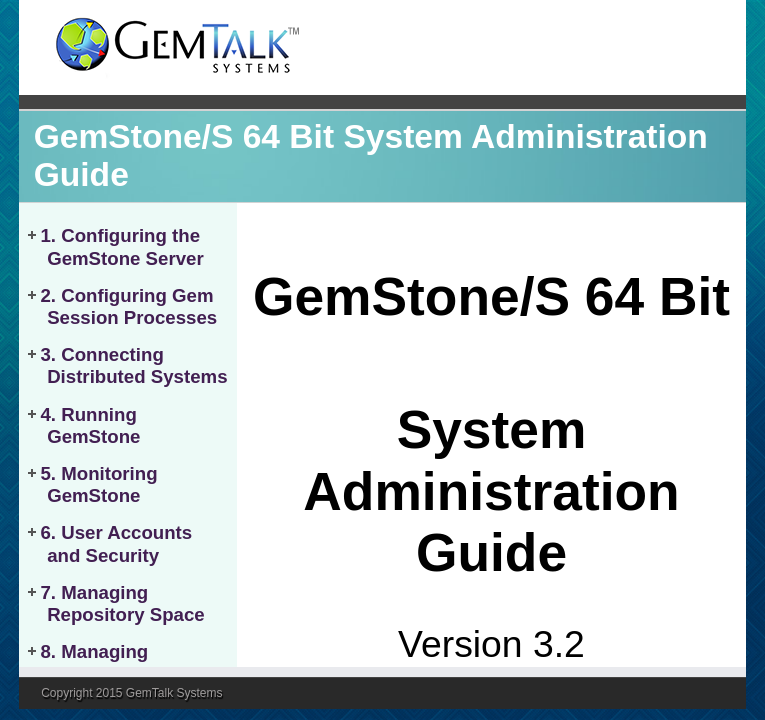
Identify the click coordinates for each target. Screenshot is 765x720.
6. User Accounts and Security (116, 543)
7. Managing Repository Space (122, 603)
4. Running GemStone (90, 425)
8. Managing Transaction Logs (120, 662)
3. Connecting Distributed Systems (133, 365)
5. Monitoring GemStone (98, 484)
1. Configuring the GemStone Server (121, 246)
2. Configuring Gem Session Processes (128, 306)
